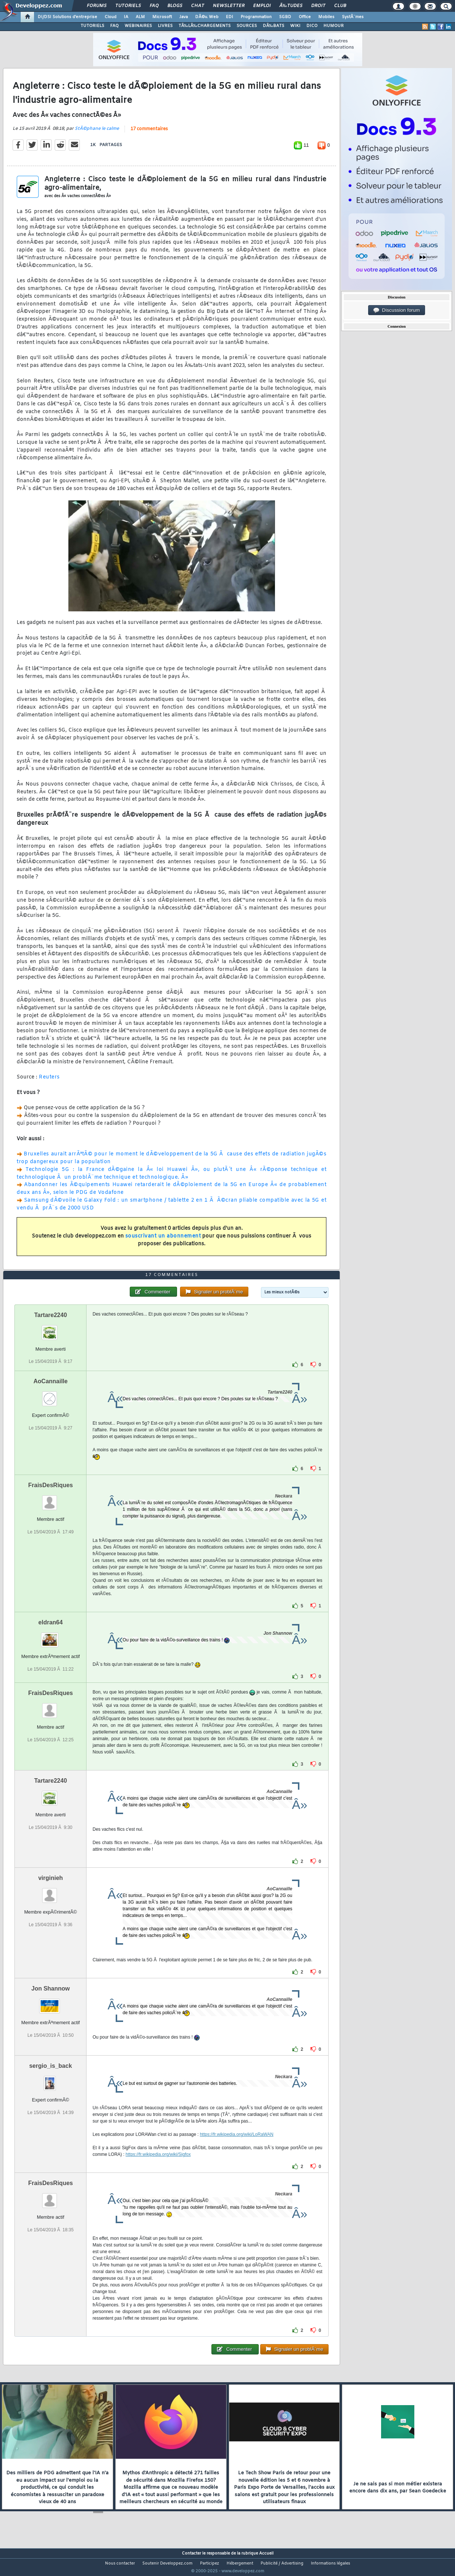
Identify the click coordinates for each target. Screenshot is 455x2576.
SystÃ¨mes (353, 17)
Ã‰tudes (291, 6)
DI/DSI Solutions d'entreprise (67, 17)
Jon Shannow (50, 2002)
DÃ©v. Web (206, 17)
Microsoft (162, 17)
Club (340, 6)
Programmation (256, 17)
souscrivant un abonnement (163, 1240)
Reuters (49, 1082)
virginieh (50, 1892)
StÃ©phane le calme (97, 133)
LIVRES (165, 25)
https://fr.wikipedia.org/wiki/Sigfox (158, 2168)
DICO (312, 25)
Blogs (175, 6)
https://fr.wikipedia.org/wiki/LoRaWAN (237, 2148)
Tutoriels (128, 6)
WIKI (295, 25)
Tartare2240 (50, 1329)
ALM (140, 17)
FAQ (154, 6)
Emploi (261, 6)
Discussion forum (396, 310)
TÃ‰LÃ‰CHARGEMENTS (205, 25)
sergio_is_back (50, 2080)
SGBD (285, 17)
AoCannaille (51, 1395)
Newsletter (228, 6)
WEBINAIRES (138, 25)
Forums (96, 6)
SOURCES (247, 25)
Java (183, 17)
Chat (197, 6)
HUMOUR (333, 25)
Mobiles (326, 17)
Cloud (110, 17)
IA (126, 17)
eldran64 (50, 1636)
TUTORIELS (92, 25)
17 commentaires (149, 133)
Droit (318, 6)
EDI (229, 17)
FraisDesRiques (50, 1499)
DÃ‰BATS (273, 25)
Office (305, 17)
